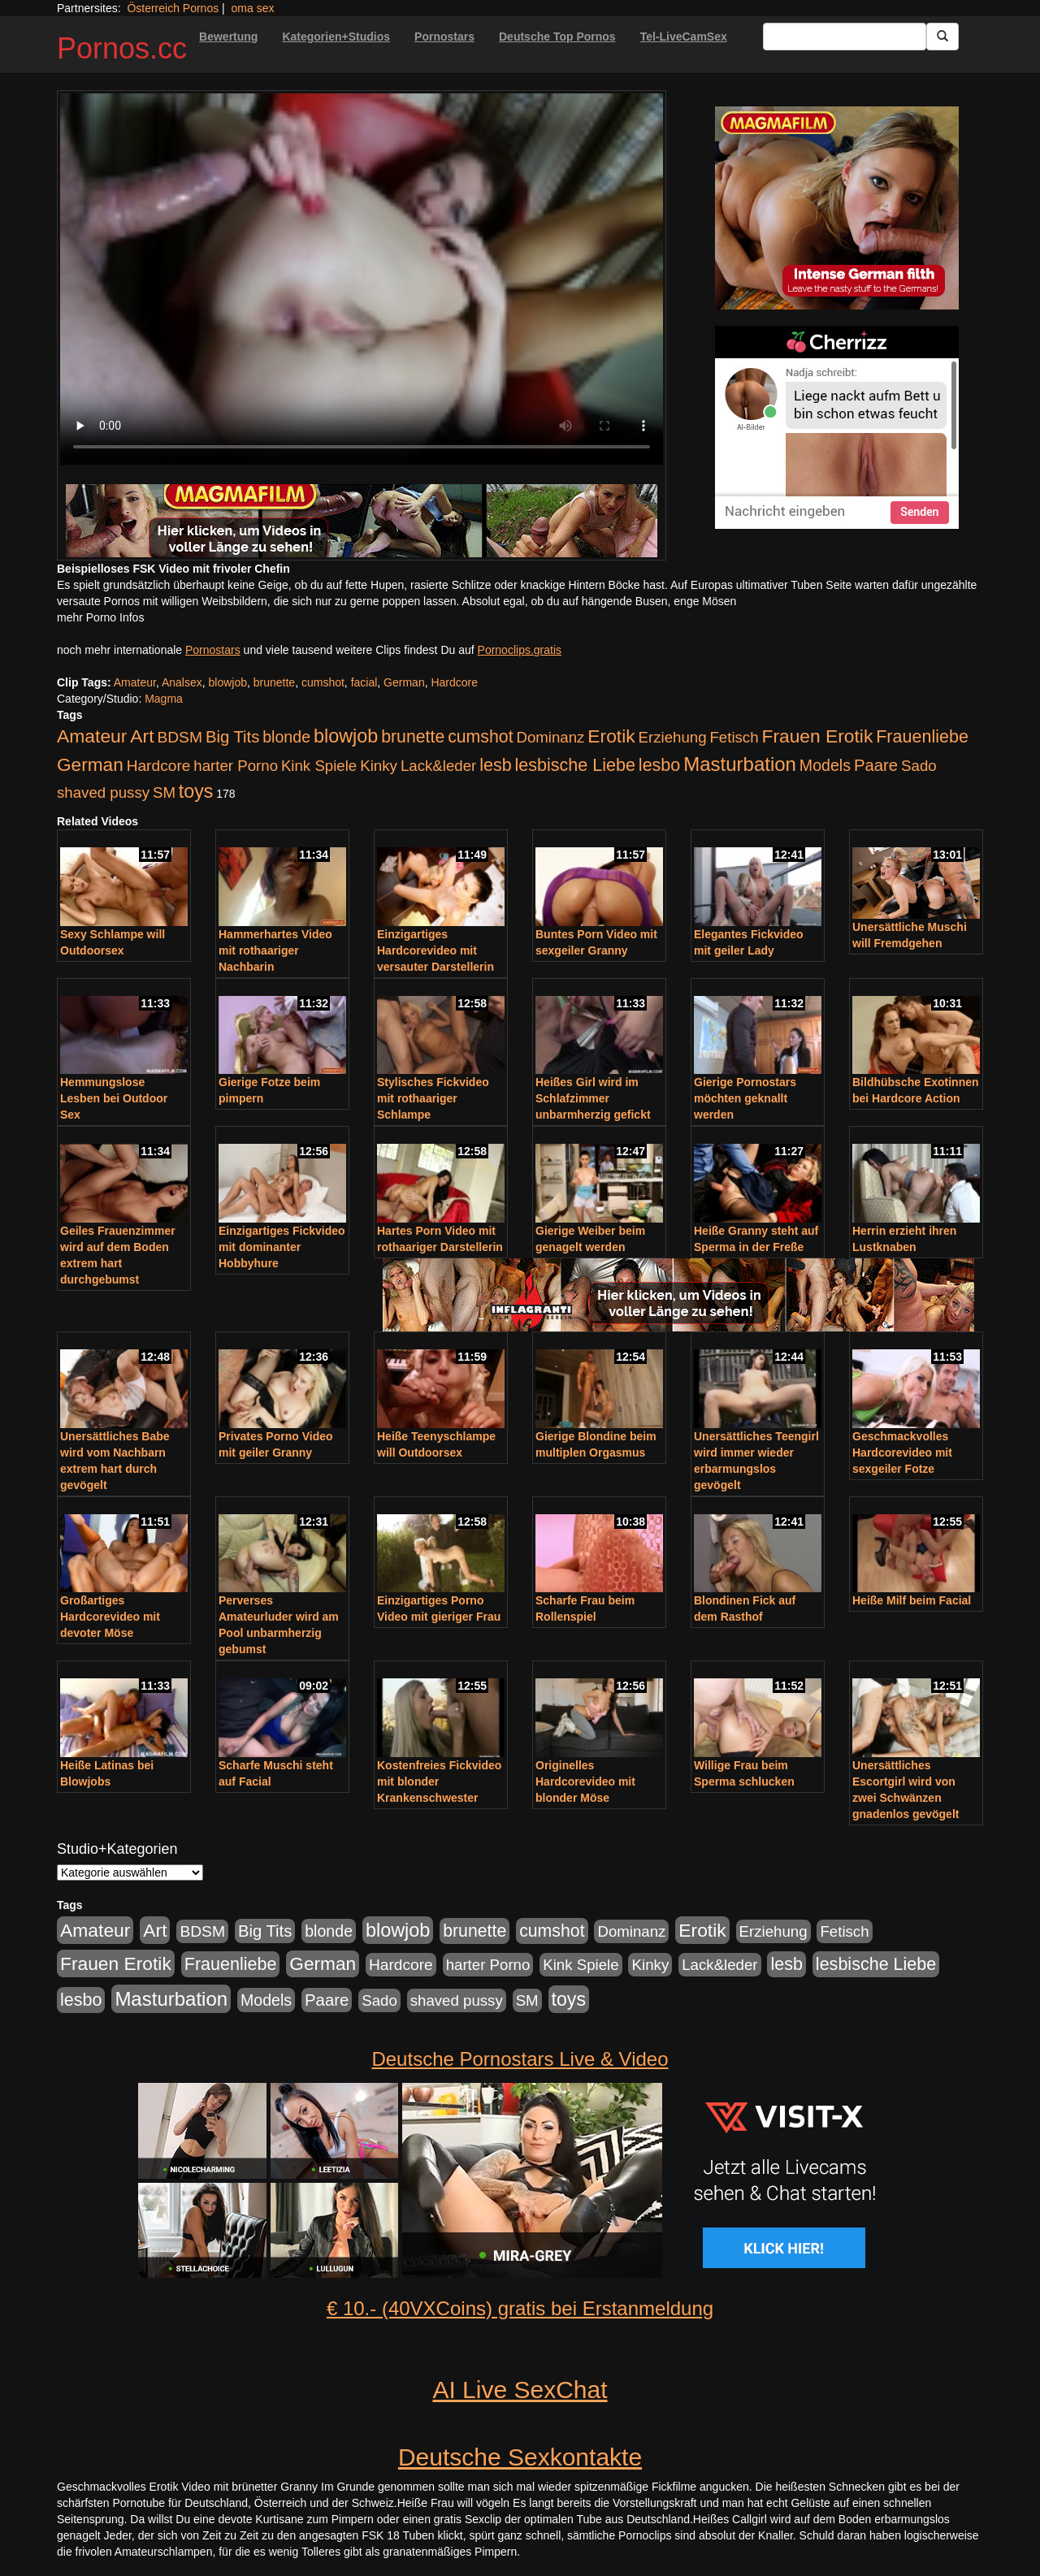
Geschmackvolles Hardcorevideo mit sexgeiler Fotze (902, 1452)
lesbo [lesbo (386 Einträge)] (659, 765)
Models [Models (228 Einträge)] (825, 765)
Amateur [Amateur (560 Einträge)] (92, 736)
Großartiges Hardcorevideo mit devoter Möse (110, 1616)
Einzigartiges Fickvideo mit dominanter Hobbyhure (282, 1247)
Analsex (182, 682)
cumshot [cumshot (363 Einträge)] (480, 737)
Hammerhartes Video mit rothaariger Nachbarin (275, 950)
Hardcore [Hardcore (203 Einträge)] (159, 765)
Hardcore (454, 682)
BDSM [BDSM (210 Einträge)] (179, 737)
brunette (274, 682)
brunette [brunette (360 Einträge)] (412, 737)
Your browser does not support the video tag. (361, 279)
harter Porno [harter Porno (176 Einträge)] (235, 765)
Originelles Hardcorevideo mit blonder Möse (585, 1781)
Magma (164, 698)
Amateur (135, 682)
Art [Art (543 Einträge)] (142, 736)
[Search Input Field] (844, 36)
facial (364, 682)
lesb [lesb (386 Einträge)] (495, 765)
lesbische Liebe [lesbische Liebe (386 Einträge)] (575, 765)
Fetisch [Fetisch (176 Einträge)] (733, 737)
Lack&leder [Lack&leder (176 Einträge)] (438, 765)
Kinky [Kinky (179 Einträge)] (378, 765)
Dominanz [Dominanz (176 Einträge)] (550, 737)
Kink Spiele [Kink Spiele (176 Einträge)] (319, 765)
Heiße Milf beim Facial (911, 1600)
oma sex (253, 8)
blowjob (228, 682)
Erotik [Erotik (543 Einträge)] (611, 736)
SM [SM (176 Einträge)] (164, 792)
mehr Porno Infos (100, 617)
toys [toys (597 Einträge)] (196, 791)
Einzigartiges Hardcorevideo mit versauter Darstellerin (435, 950)
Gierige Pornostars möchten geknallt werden (745, 1098)
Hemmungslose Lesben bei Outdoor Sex (113, 1098)
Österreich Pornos (173, 8)
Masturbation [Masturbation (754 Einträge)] (739, 764)
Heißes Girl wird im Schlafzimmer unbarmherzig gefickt (593, 1098)
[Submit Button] (942, 36)
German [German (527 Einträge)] (90, 765)
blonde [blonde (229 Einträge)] (286, 737)
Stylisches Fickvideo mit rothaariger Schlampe (433, 1098)
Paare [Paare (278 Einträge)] (876, 765)
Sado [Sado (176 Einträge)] (919, 765)
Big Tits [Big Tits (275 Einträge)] (232, 737)
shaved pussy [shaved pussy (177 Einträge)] (103, 792)
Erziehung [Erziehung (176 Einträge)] (673, 737)
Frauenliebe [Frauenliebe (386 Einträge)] (922, 737)
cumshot (322, 682)
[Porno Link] (361, 520)
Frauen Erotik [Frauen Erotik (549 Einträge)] (817, 736)
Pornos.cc (122, 48)
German (404, 682)
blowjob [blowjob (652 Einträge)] (346, 736)
